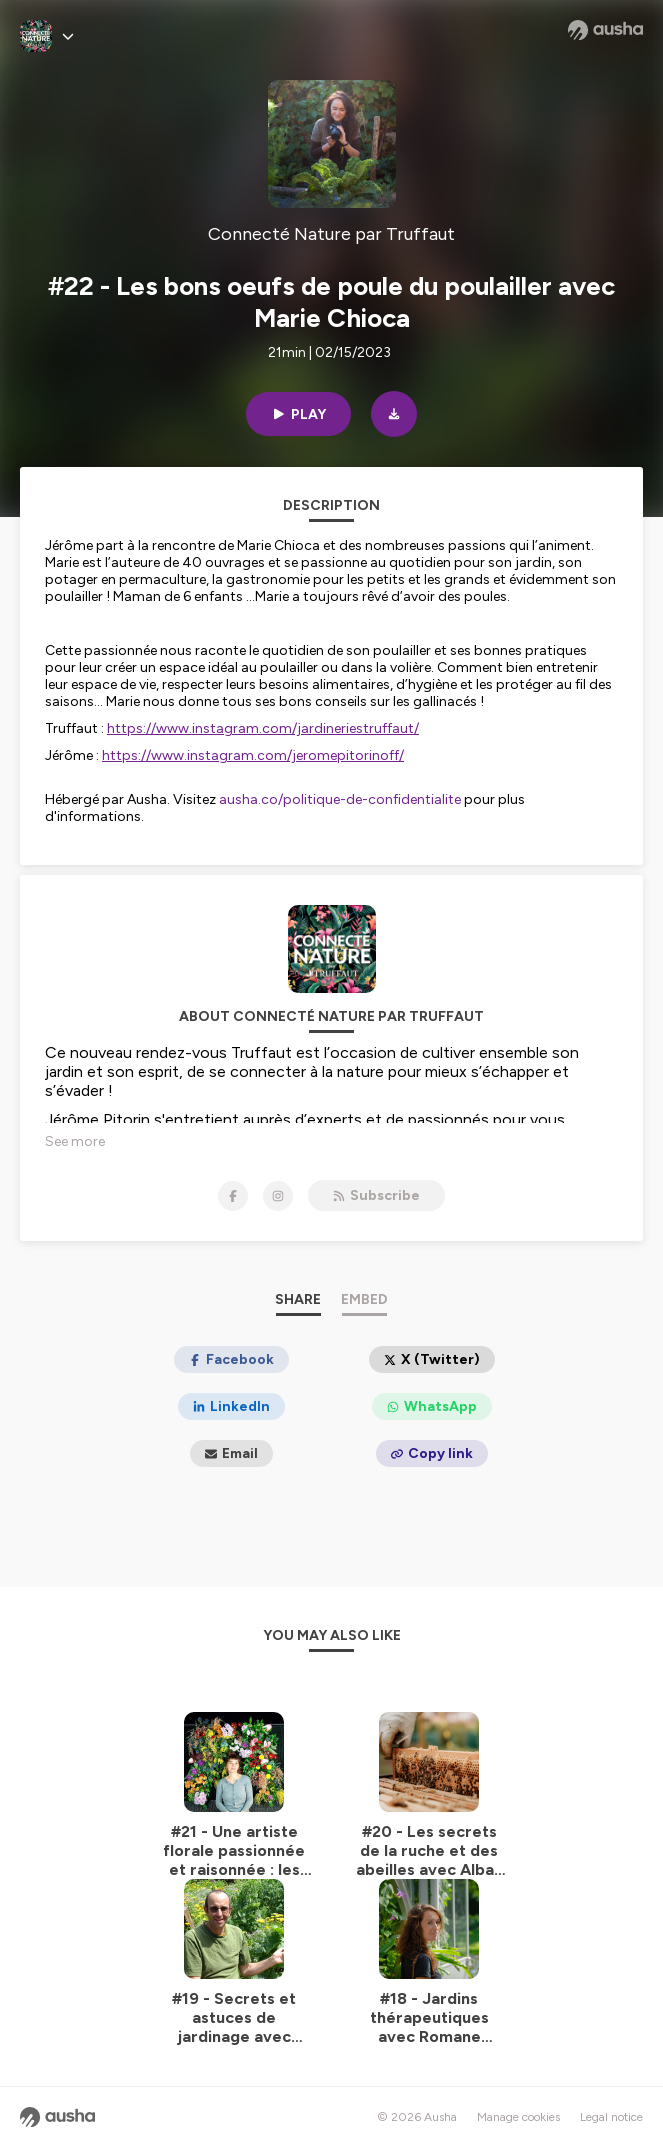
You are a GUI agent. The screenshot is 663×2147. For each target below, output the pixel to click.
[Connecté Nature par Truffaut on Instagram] (278, 1196)
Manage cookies (518, 2117)
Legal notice (611, 2117)
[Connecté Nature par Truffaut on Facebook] (233, 1196)
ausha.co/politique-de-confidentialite (340, 799)
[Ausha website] (605, 30)
